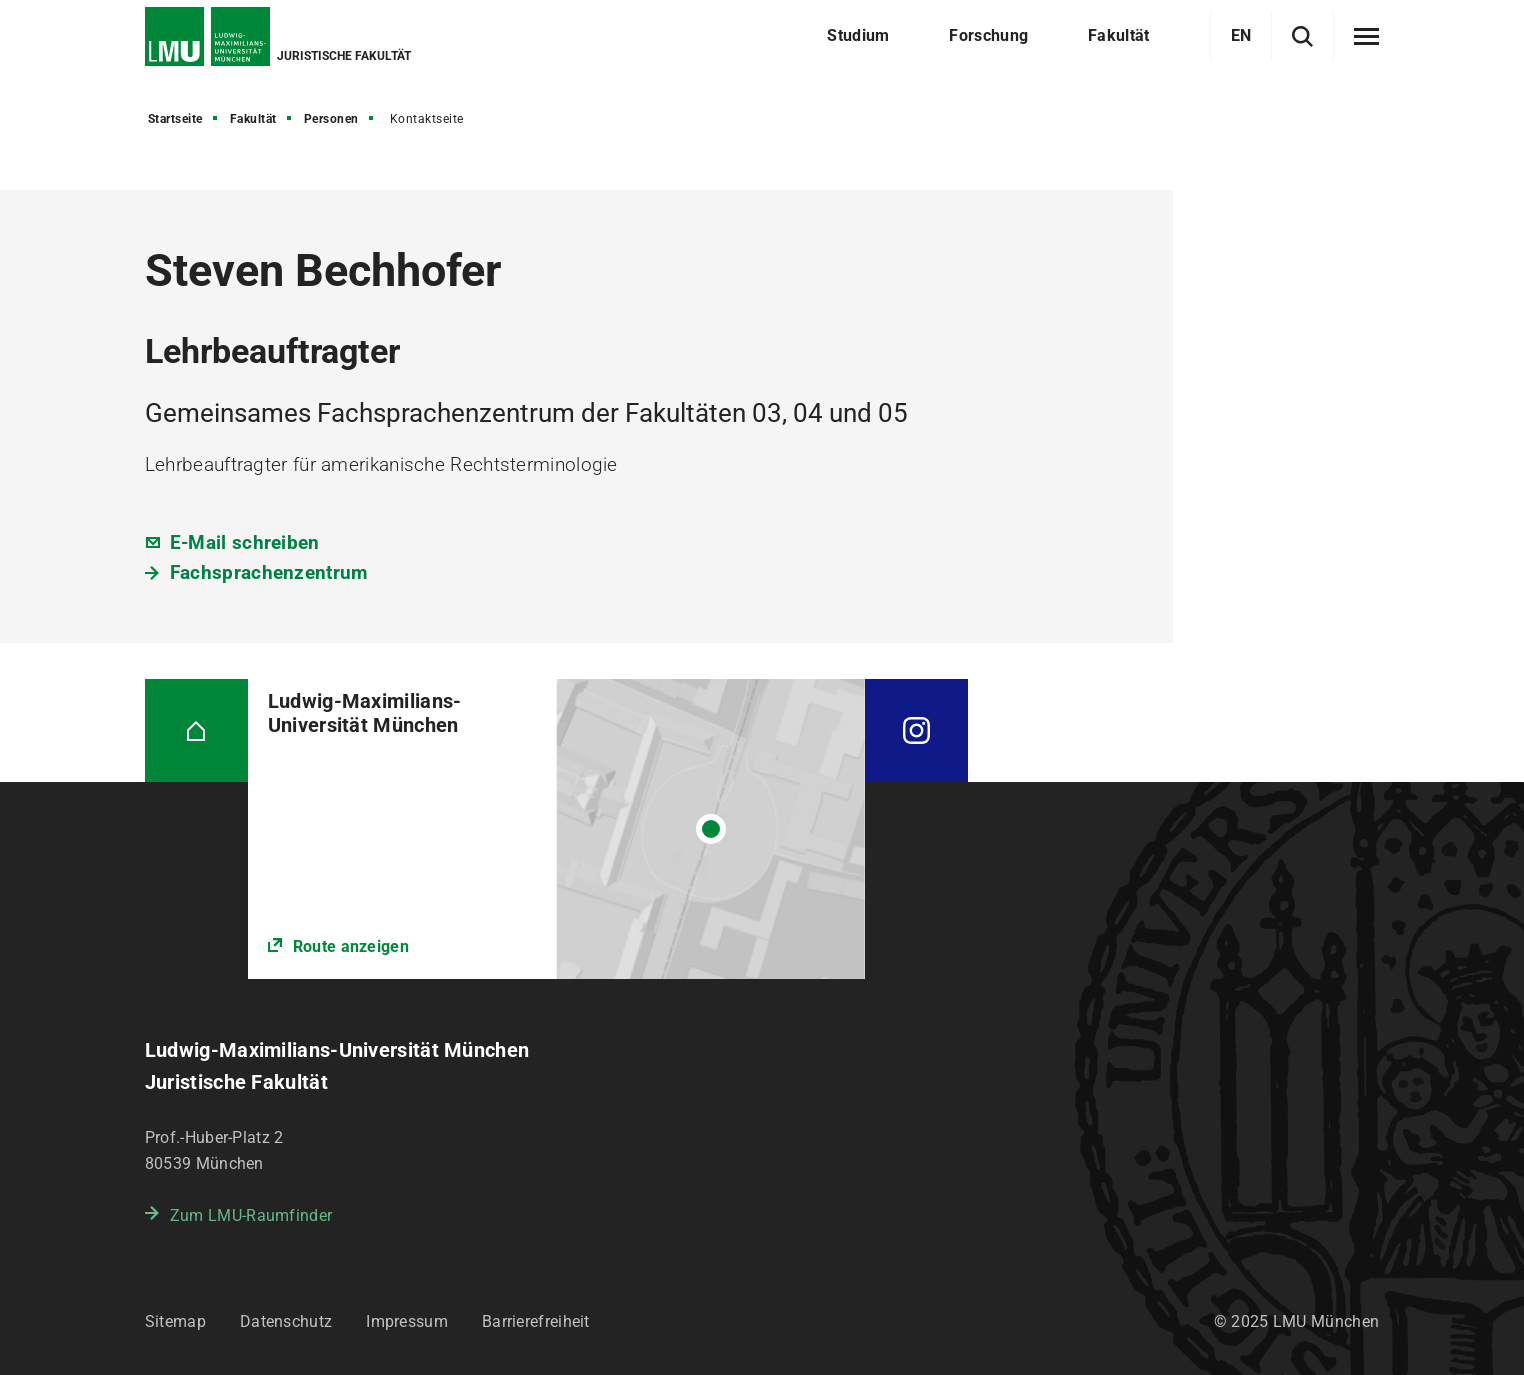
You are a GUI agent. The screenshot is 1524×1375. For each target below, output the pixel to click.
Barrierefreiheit (536, 1321)
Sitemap (175, 1321)
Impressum (407, 1321)
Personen (331, 119)
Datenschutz (286, 1321)
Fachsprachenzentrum (269, 572)
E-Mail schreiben (245, 542)
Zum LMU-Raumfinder (251, 1215)
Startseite (175, 119)
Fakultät (253, 119)
